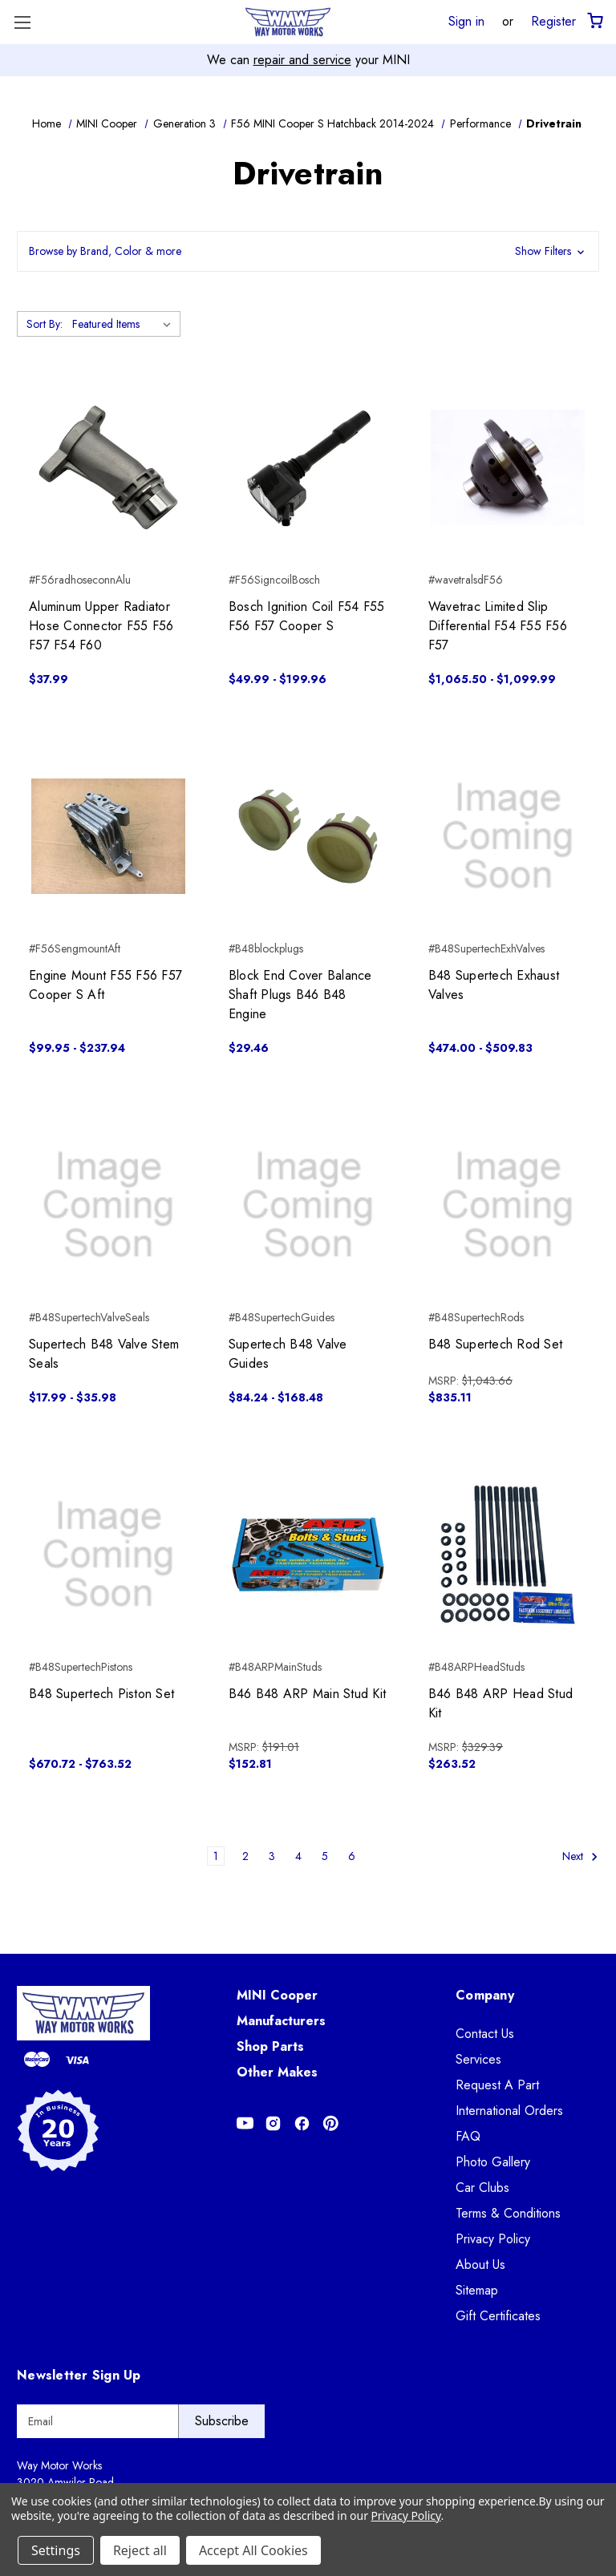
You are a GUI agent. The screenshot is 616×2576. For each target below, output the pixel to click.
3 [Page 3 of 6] (272, 1856)
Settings (55, 2550)
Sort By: (44, 324)
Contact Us (485, 2033)
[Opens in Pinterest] (330, 2123)
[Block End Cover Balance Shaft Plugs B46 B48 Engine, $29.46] (308, 836)
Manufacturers (281, 2021)
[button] (308, 251)
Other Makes (277, 2072)
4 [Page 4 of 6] (298, 1856)
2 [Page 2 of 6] (245, 1856)
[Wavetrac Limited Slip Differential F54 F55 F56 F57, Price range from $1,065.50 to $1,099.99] (508, 467)
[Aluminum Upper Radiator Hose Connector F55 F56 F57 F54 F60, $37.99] (108, 467)
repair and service (302, 60)
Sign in (466, 20)
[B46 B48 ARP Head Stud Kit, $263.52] (508, 1555)
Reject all (140, 2550)
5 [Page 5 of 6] (325, 1856)
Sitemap (477, 2290)
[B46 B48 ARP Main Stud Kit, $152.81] (308, 1555)
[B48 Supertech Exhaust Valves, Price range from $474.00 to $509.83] (508, 836)
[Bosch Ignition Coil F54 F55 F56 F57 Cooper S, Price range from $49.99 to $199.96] (308, 467)
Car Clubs (482, 2187)
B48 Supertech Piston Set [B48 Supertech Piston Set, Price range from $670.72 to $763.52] (101, 1693)
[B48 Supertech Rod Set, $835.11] (508, 1205)
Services (478, 2059)
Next (580, 1856)
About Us (480, 2264)
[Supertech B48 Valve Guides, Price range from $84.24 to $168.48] (308, 1205)
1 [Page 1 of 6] (215, 1856)
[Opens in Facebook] (302, 2123)
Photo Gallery (493, 2162)
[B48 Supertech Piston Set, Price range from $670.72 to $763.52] (108, 1555)
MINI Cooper (277, 1995)
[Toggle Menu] (22, 22)
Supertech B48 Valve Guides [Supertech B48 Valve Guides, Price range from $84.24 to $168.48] (288, 1354)
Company (485, 1995)
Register (553, 20)
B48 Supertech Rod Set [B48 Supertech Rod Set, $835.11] (495, 1344)
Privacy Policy (493, 2239)
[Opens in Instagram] (273, 2123)
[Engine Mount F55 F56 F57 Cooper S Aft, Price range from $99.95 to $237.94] (108, 836)
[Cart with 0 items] (594, 21)
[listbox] (125, 324)
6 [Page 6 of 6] (351, 1856)
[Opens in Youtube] (245, 2123)
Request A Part (497, 2085)
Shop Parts (270, 2046)
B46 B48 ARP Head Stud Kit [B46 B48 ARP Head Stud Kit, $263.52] (500, 1703)
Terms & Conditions (508, 2213)
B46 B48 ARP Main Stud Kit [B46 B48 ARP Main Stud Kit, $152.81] (307, 1693)
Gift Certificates (498, 2316)
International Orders (509, 2110)
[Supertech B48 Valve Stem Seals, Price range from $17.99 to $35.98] (108, 1205)
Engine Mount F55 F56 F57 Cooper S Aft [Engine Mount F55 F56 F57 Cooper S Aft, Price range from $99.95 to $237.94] (105, 985)
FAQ (468, 2136)
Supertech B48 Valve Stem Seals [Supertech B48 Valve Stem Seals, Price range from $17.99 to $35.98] (104, 1354)
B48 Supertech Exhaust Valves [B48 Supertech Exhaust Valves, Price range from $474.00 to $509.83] (493, 985)
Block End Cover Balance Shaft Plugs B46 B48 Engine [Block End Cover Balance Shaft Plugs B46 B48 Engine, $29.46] (300, 994)
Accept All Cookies (253, 2550)
